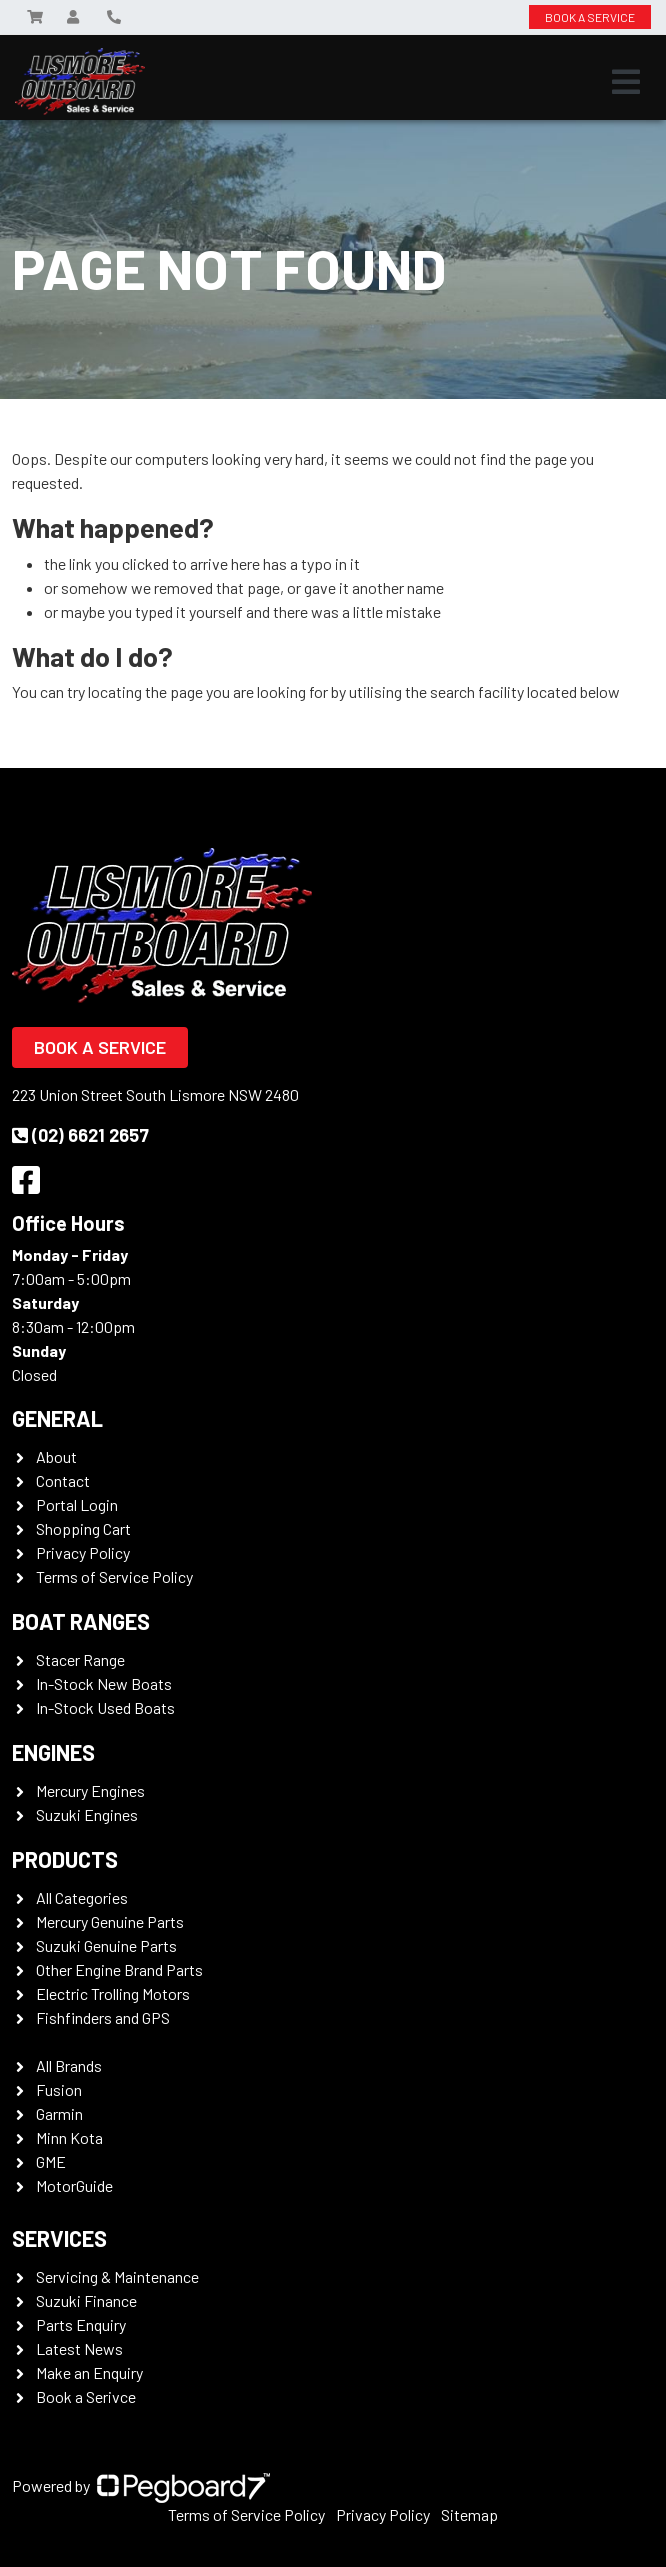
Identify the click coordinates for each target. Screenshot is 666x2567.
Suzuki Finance (86, 2300)
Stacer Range (80, 1659)
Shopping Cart (83, 1528)
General (57, 1418)
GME (51, 2161)
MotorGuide (74, 2185)
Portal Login (77, 1504)
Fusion (59, 2089)
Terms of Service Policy (114, 1576)
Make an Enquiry (89, 2372)
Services (59, 2238)
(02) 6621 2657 (80, 1135)
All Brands (69, 2065)
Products (65, 1859)
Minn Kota (69, 2137)
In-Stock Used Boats (105, 1707)
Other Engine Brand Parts (119, 1969)
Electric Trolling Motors (113, 1993)
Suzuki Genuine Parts (106, 1945)
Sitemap (469, 2514)
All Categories (82, 1897)
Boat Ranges (81, 1621)
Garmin (59, 2113)
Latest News (79, 2348)
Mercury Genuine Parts (110, 1921)
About (56, 1456)
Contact (63, 1480)
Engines (53, 1752)
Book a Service (100, 1047)
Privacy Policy (83, 1552)
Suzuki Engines (87, 1814)
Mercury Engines (90, 1790)
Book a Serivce (86, 2396)
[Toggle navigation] (626, 82)
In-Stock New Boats (104, 1683)
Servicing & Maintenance (117, 2276)
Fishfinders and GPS (103, 2017)
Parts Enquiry (81, 2324)
